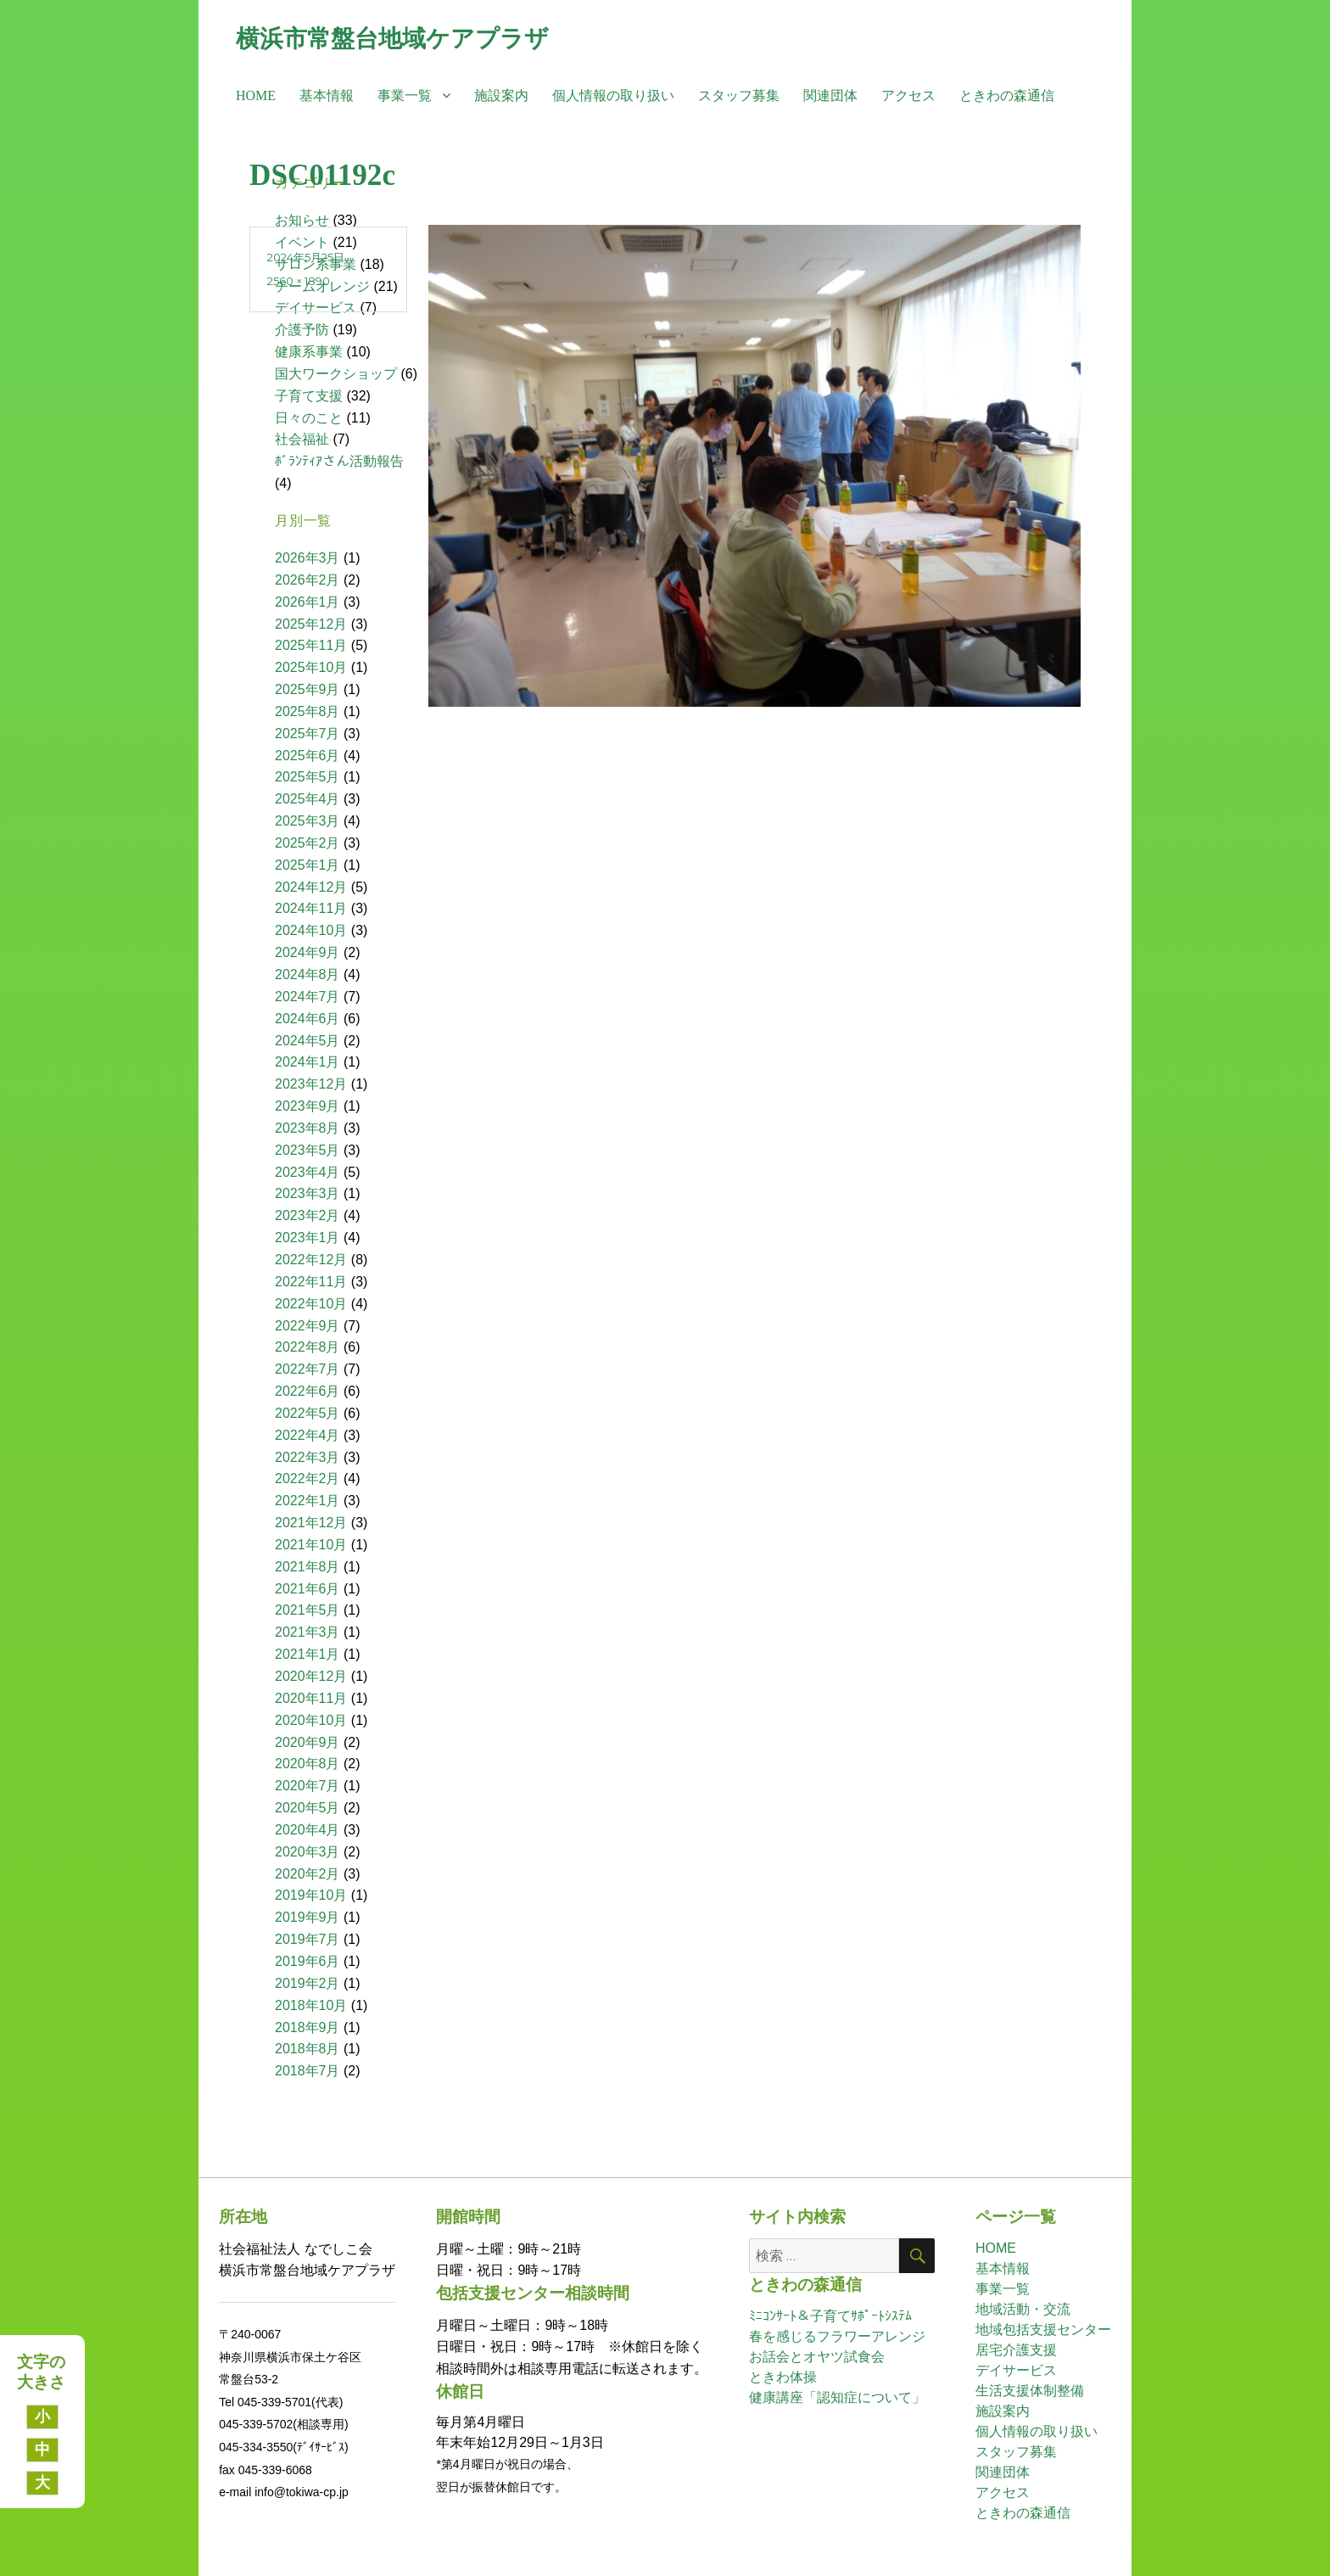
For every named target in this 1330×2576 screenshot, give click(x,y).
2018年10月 (311, 2005)
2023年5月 (307, 1150)
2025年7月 (307, 733)
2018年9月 (307, 2027)
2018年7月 (307, 2071)
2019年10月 (311, 1895)
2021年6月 (307, 1589)
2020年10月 (311, 1720)
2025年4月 (307, 799)
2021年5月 (307, 1610)
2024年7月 (307, 996)
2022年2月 (307, 1478)
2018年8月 (307, 2048)
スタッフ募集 (739, 95)
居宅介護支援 (1016, 2350)
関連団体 (830, 95)
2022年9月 (307, 1326)
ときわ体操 (783, 2377)
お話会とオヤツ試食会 (817, 2356)
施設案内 (501, 95)
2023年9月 (307, 1106)
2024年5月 (307, 1040)
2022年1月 (307, 1500)
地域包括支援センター (1043, 2329)
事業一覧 (404, 95)
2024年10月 (311, 930)
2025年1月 (307, 865)
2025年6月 (307, 755)
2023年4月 (307, 1172)
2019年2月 (307, 1983)
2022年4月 (307, 1435)
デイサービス (1016, 2370)
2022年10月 (311, 1303)
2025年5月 (307, 777)
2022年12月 (311, 1259)
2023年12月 (311, 1084)
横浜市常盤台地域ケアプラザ (392, 38)
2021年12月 (311, 1522)
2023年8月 (307, 1128)
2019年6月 (307, 1961)
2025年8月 (307, 711)
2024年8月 (307, 974)
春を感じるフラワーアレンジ (837, 2336)
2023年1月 (307, 1237)
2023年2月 (307, 1215)
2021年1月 (307, 1654)
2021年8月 (307, 1567)
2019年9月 (307, 1917)
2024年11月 (311, 908)
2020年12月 (311, 1676)
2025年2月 (307, 843)
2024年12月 (311, 887)
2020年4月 (307, 1830)
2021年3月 (307, 1632)
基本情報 (326, 95)
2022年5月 (307, 1413)
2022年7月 (307, 1369)
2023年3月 (307, 1193)
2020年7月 (307, 1785)
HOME (256, 95)
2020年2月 (307, 1874)
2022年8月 (307, 1347)
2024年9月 (307, 952)
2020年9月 (307, 1742)
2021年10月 (311, 1544)
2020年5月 (307, 1807)
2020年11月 (311, 1698)
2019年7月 (307, 1939)
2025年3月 (307, 821)
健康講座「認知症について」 (837, 2397)
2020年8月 (307, 1763)
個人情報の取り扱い (613, 95)
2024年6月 (307, 1018)
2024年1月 (307, 1062)
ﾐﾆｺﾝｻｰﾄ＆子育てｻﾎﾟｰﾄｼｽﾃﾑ (830, 2316)
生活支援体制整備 (1029, 2390)
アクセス (908, 95)
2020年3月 (307, 1852)
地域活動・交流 (1022, 2309)
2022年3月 (307, 1457)
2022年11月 (311, 1281)
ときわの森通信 (1006, 95)
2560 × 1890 (298, 281)
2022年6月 (307, 1391)
